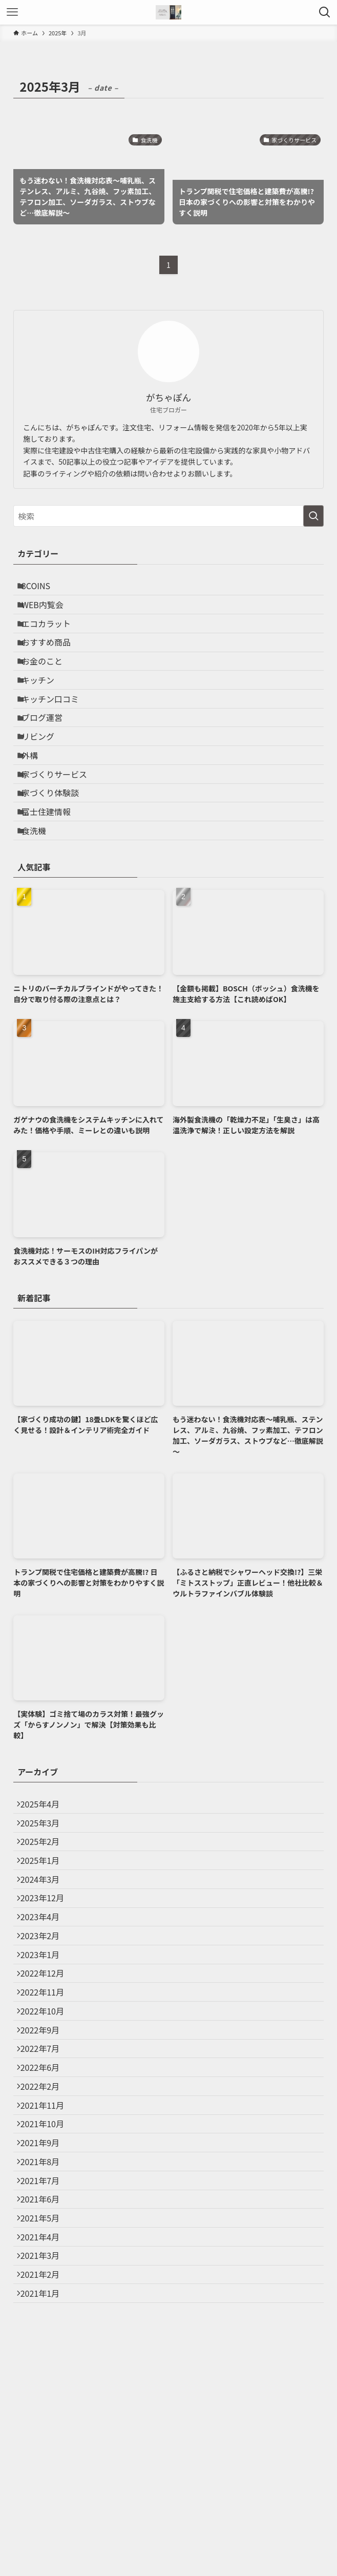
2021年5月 (45, 2417)
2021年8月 (45, 2344)
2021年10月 (47, 2296)
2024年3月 (45, 1980)
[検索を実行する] (313, 516)
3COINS (42, 589)
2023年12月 (47, 2004)
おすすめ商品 (52, 661)
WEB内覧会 (49, 613)
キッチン (44, 710)
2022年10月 (47, 2150)
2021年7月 (45, 2368)
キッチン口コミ (56, 734)
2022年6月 (45, 2223)
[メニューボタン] (12, 12)
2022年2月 (45, 2247)
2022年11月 (47, 2126)
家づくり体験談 (56, 855)
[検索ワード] (168, 516)
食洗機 (40, 904)
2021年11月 (47, 2272)
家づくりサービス (60, 831)
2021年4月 (45, 2441)
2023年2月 (45, 2053)
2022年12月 (47, 2101)
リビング (44, 783)
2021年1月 (45, 2514)
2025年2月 (45, 1931)
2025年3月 (45, 1907)
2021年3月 (45, 2466)
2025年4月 (45, 1883)
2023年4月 (45, 2029)
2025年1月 (45, 1956)
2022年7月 (45, 2198)
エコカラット (52, 637)
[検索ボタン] (324, 12)
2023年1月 (45, 2077)
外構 (36, 807)
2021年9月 (45, 2320)
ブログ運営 (48, 758)
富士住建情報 (52, 880)
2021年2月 (45, 2490)
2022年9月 (45, 2174)
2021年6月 (45, 2393)
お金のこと (48, 685)
